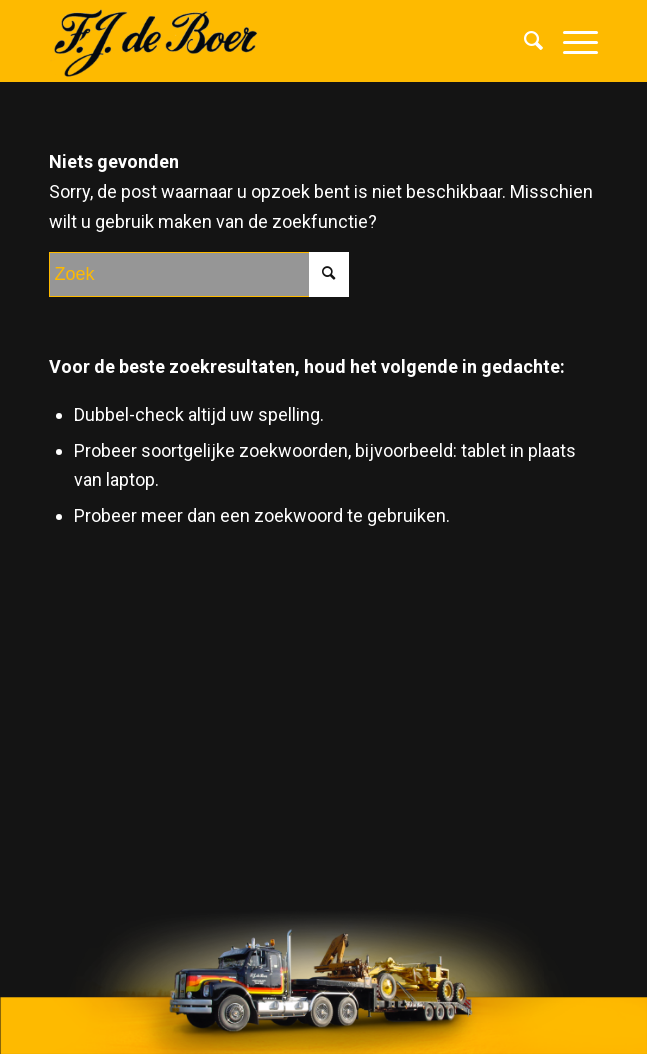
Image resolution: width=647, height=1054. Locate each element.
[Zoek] (524, 41)
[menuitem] (524, 41)
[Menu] (570, 41)
